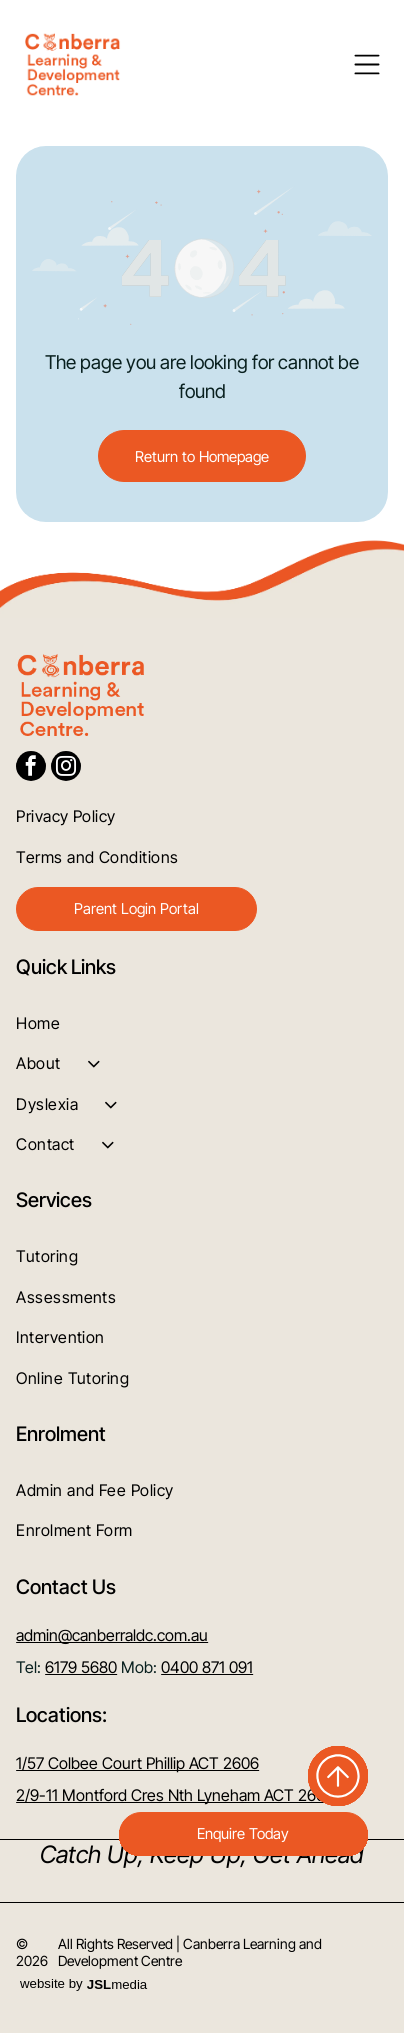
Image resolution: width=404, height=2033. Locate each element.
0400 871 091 (207, 1667)
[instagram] (66, 768)
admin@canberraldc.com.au (112, 1635)
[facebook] (31, 768)
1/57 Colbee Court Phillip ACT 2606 (137, 1763)
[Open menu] (367, 64)
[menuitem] (202, 816)
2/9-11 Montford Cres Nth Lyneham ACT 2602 (175, 1795)
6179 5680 (81, 1667)
